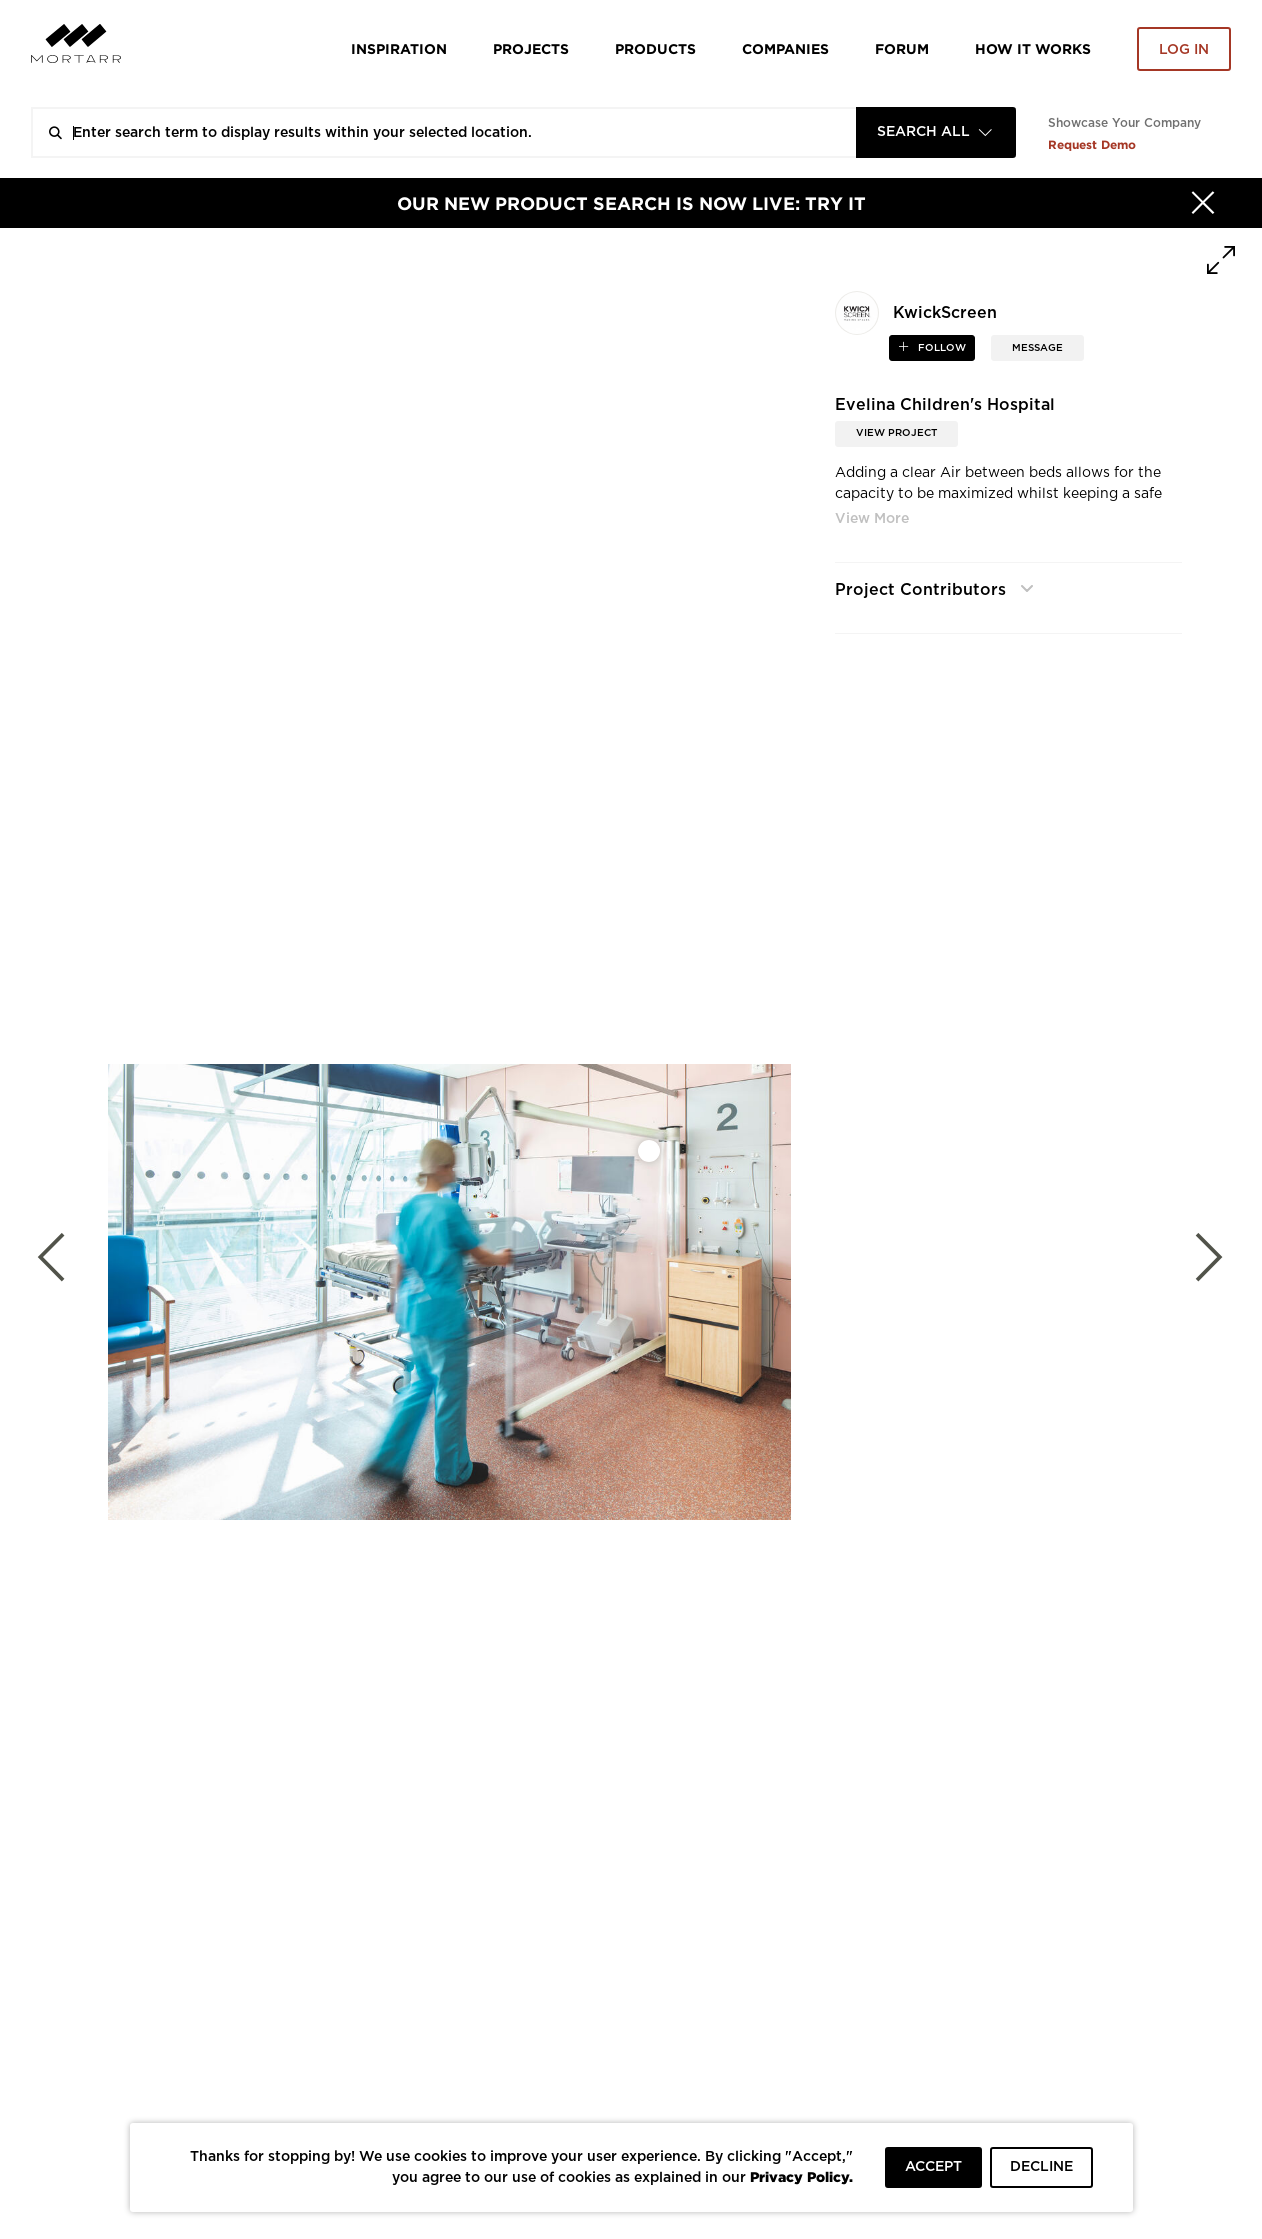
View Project (896, 433)
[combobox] (936, 132)
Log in (1184, 50)
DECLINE (1041, 2167)
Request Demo (1092, 144)
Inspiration (399, 48)
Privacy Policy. (801, 2176)
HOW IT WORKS (1033, 48)
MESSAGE (1037, 348)
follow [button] (940, 348)
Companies (785, 48)
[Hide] (1203, 203)
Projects (531, 48)
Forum (902, 48)
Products (655, 48)
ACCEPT (933, 2167)
